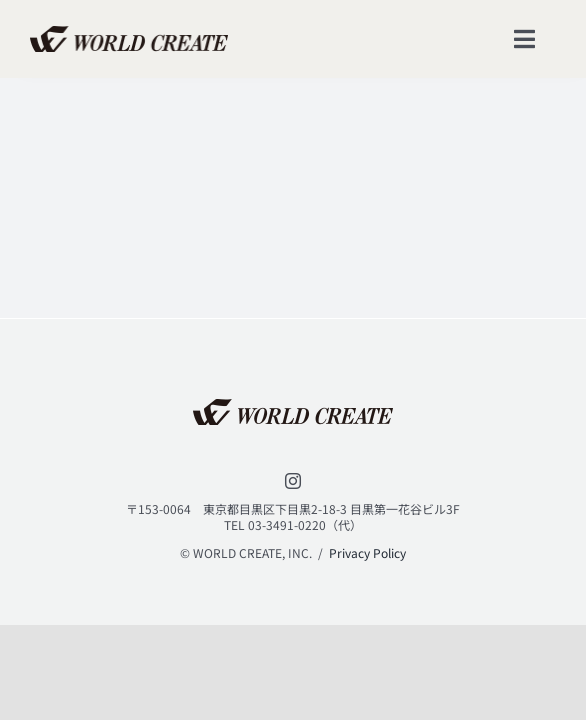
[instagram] (293, 481)
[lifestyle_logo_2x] (129, 34)
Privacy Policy (367, 552)
